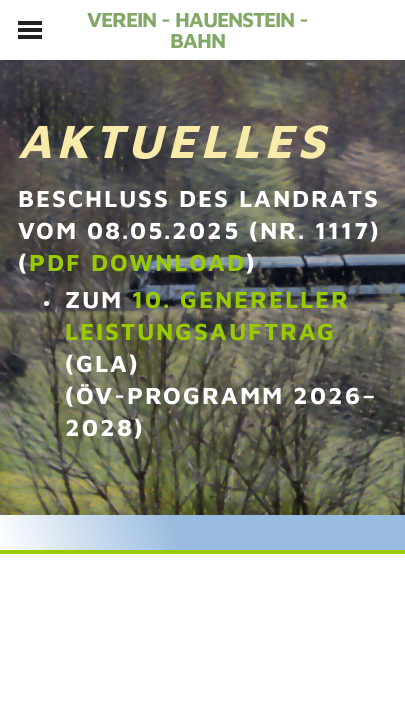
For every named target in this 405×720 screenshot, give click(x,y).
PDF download (137, 262)
